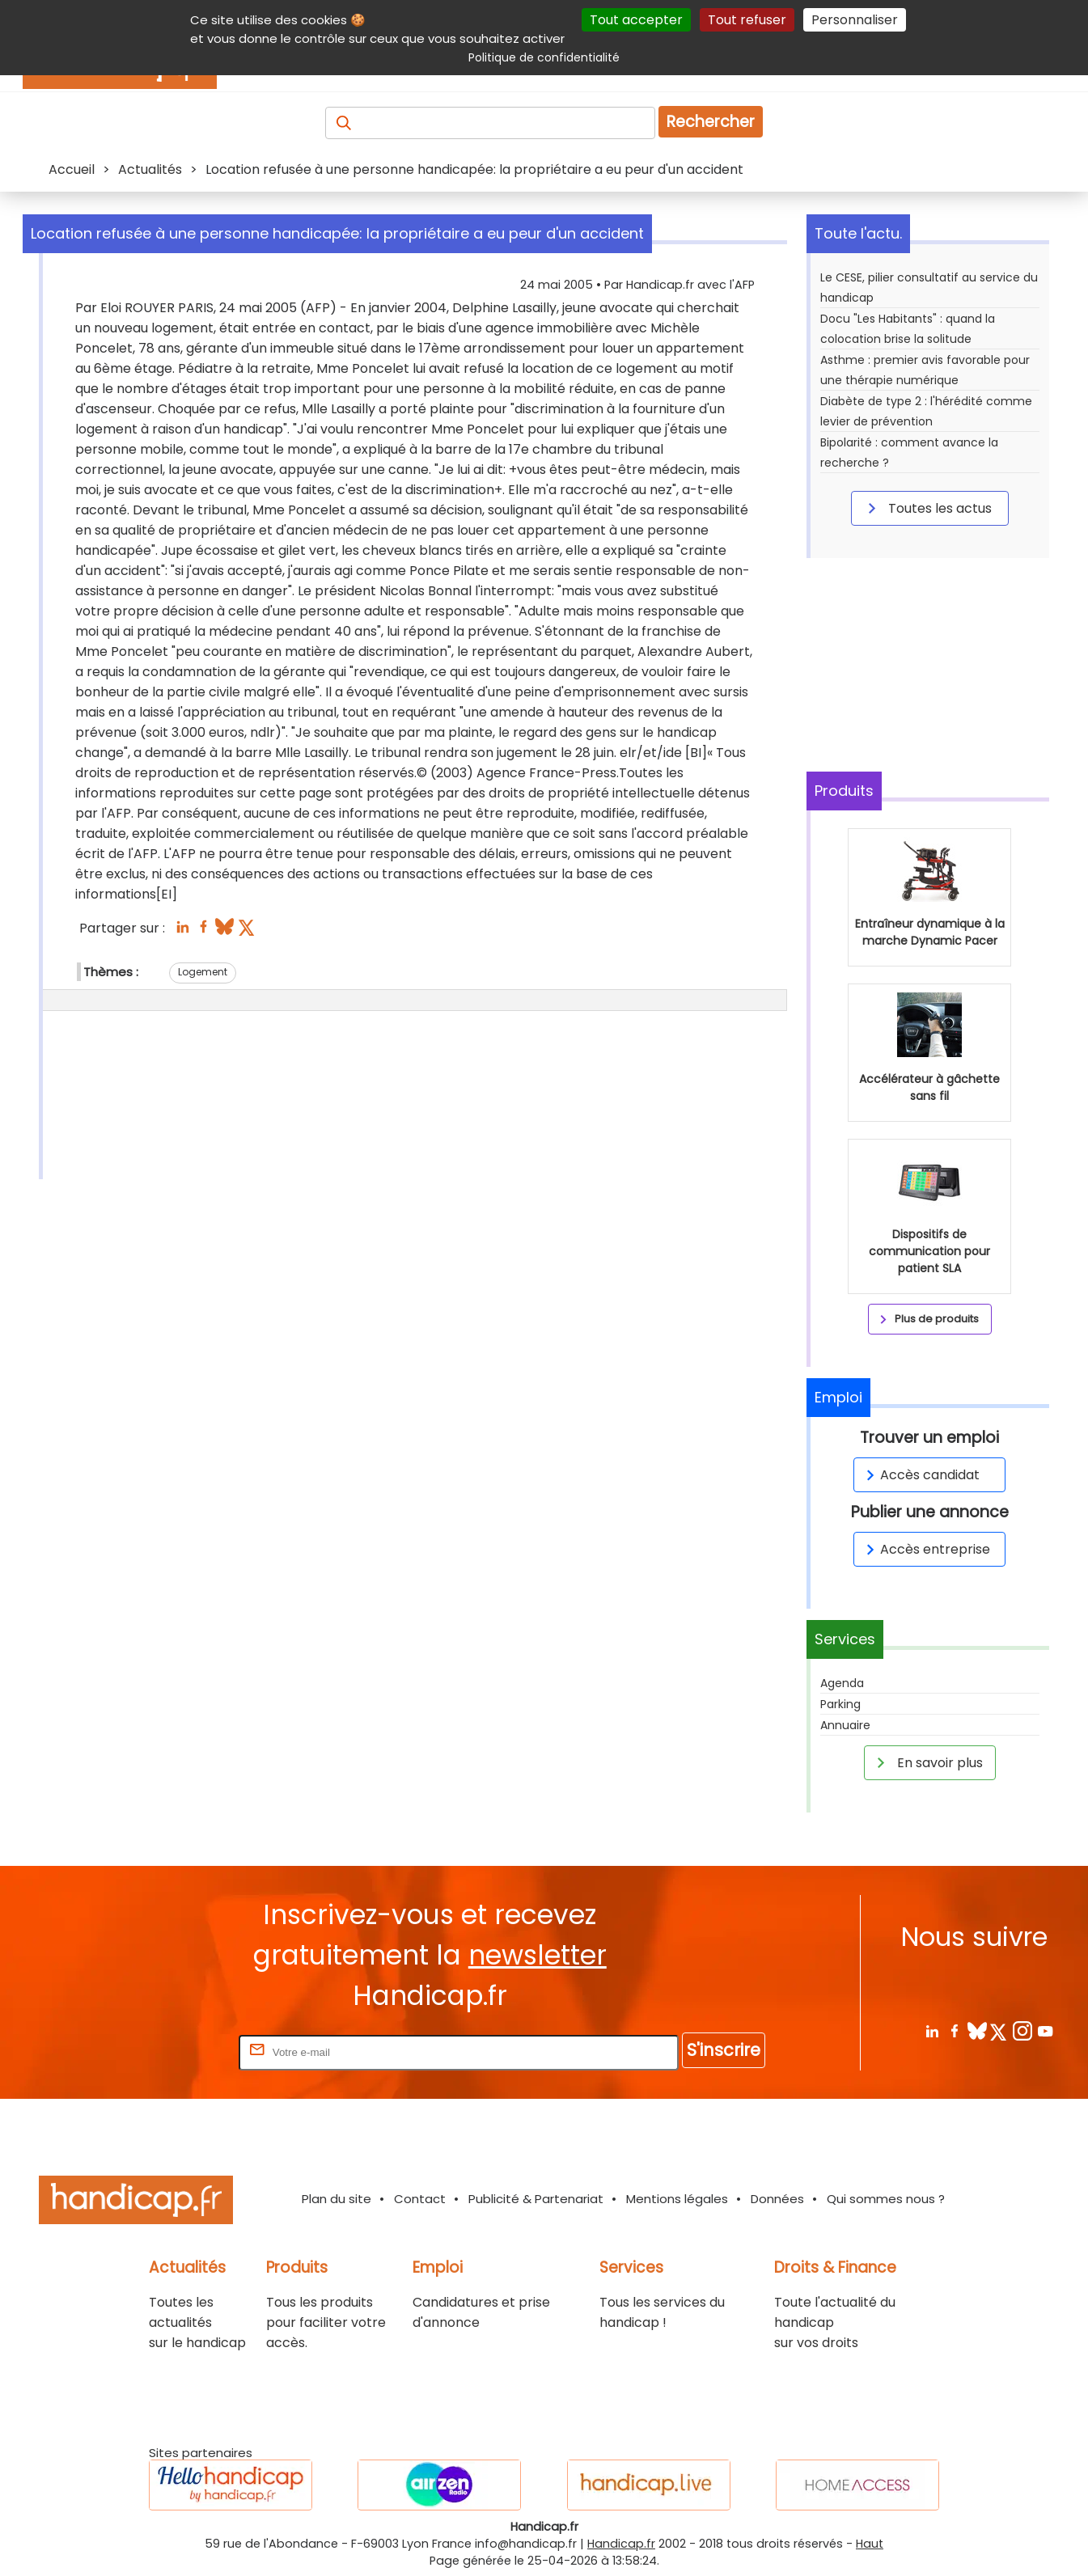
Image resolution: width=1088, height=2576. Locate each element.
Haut (869, 2544)
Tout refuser (747, 20)
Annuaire (845, 1725)
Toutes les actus (927, 508)
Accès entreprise (925, 1549)
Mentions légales (677, 2198)
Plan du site (336, 2198)
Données (777, 2198)
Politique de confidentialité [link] (544, 57)
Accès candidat (920, 1475)
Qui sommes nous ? (886, 2198)
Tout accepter (636, 20)
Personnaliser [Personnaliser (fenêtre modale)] (854, 20)
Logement (202, 972)
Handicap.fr (621, 2544)
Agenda (842, 1683)
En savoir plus (927, 1762)
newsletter (537, 1955)
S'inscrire (723, 2050)
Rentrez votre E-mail (171, 2051)
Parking (840, 1704)
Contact (420, 2198)
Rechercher (711, 122)
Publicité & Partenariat (535, 2198)
